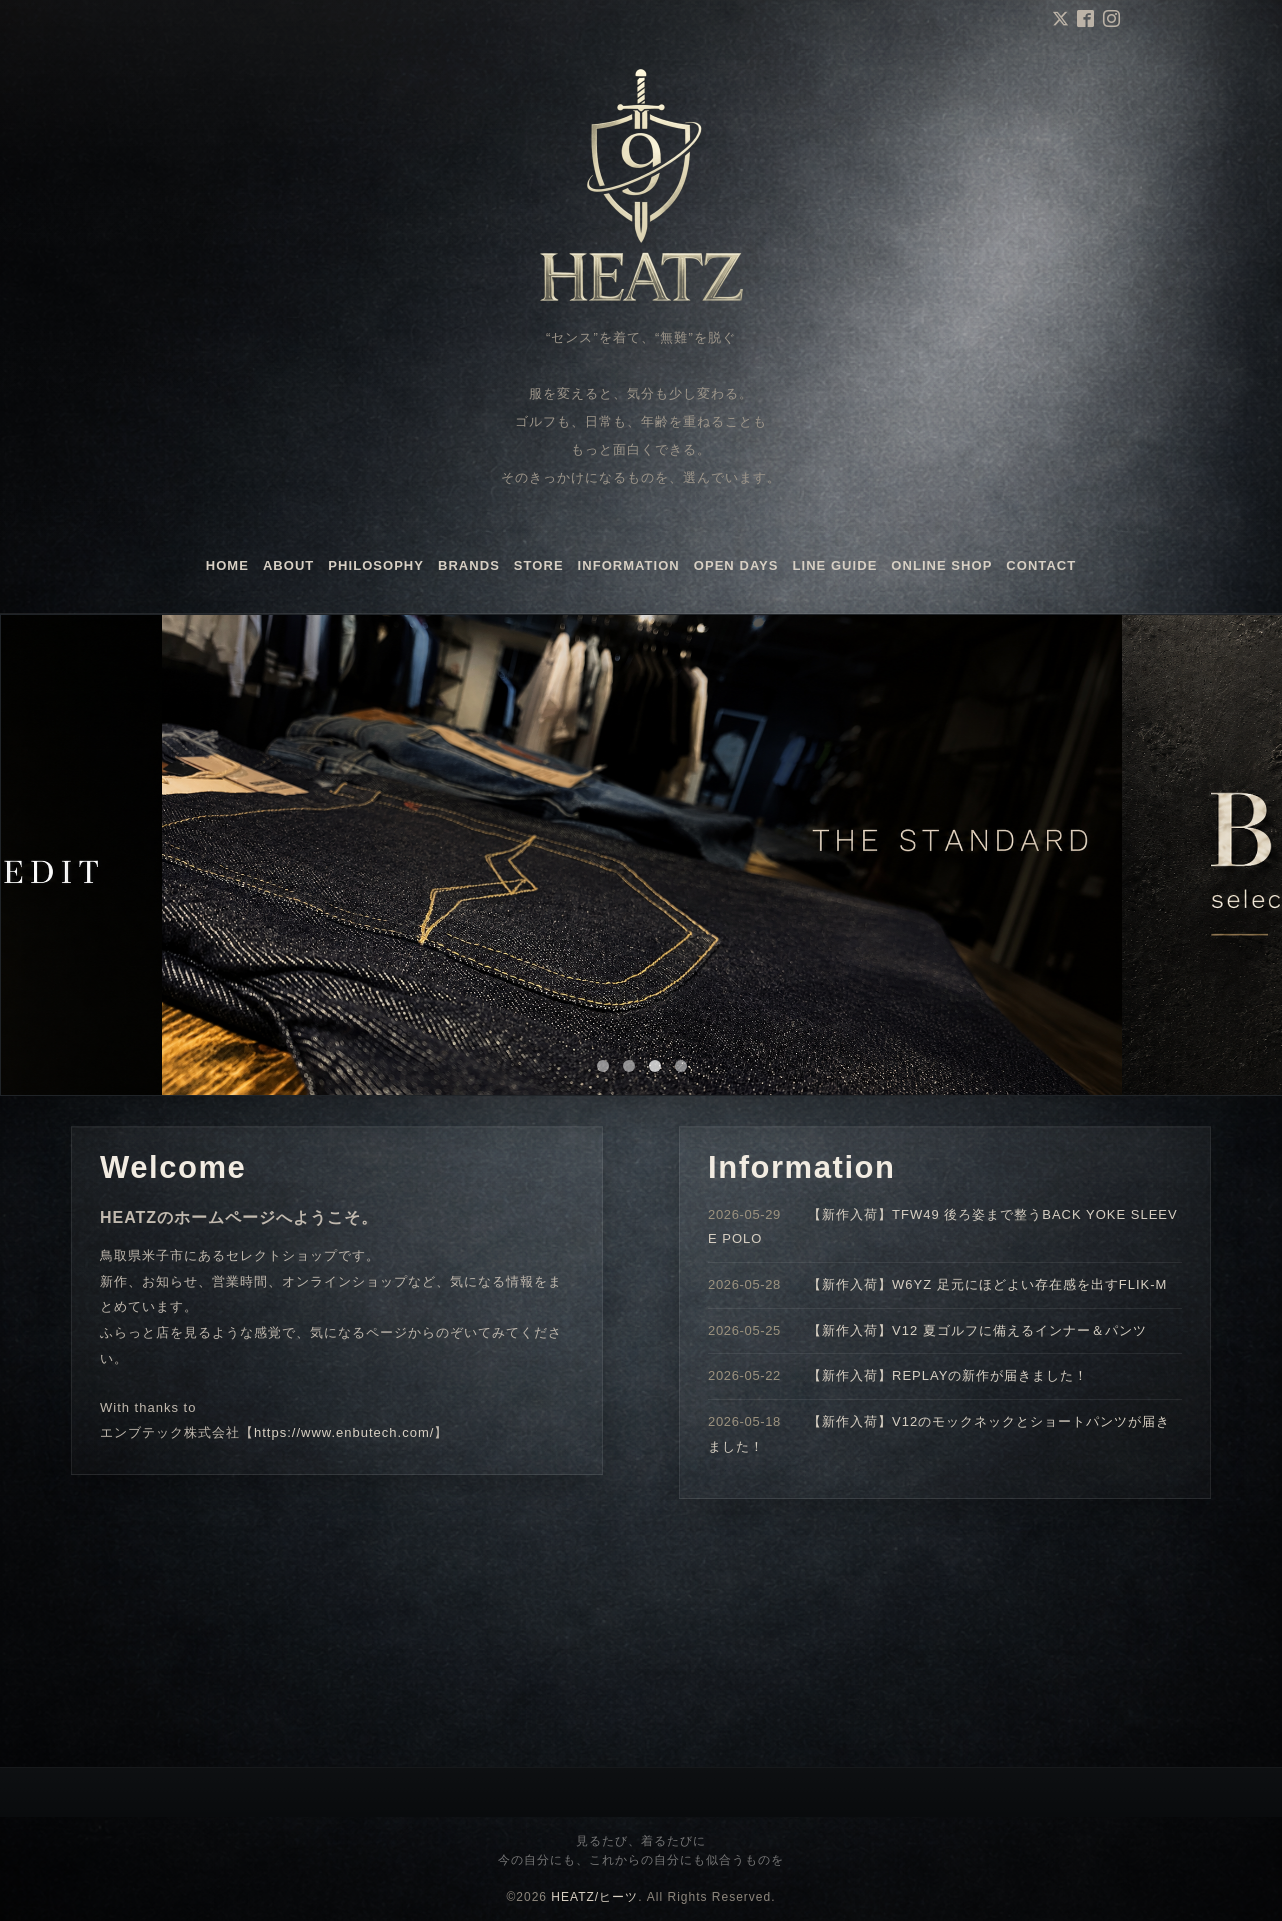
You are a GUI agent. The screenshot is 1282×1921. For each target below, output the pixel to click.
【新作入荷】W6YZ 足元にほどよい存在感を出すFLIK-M (987, 1284)
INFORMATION (629, 565)
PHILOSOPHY (376, 565)
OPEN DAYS (736, 565)
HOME (227, 565)
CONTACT (1041, 565)
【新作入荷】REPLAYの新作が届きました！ (948, 1375)
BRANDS (469, 565)
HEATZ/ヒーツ (594, 1897)
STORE (539, 565)
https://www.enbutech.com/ (344, 1432)
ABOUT (288, 565)
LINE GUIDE (835, 565)
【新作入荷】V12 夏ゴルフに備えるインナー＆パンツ (977, 1330)
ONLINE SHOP (941, 565)
